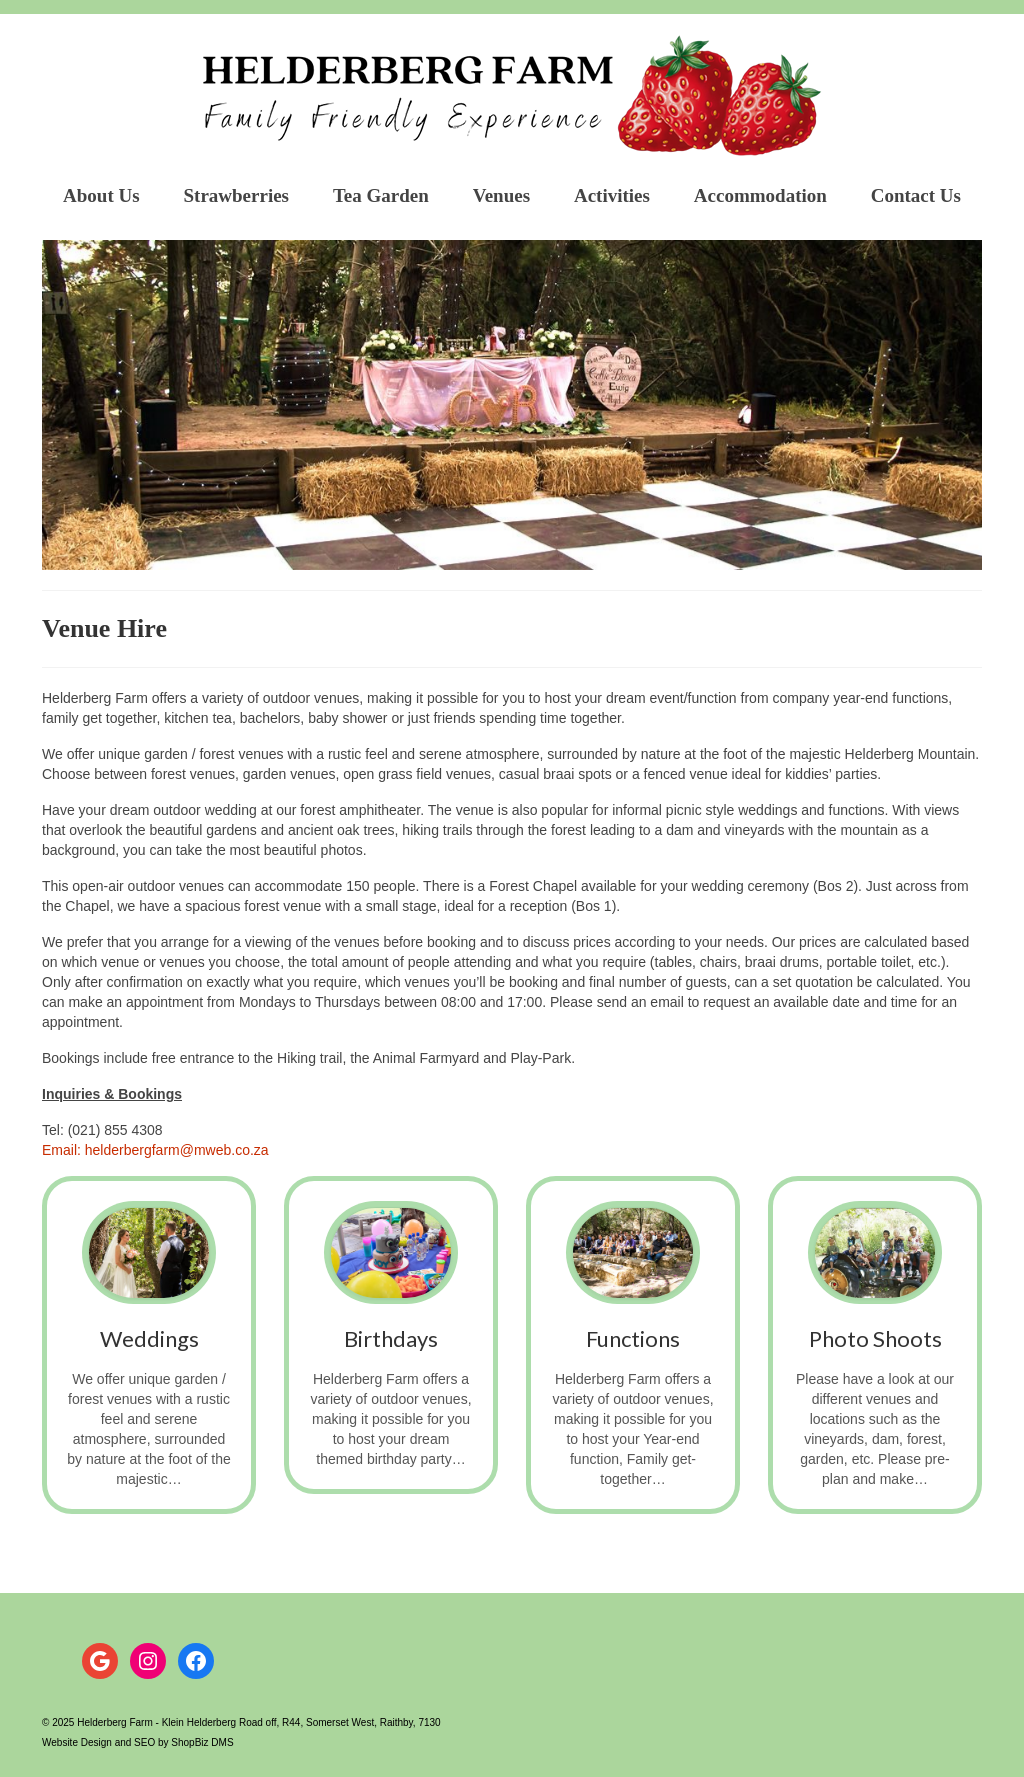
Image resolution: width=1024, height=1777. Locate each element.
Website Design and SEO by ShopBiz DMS (138, 1742)
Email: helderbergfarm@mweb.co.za (155, 1150)
